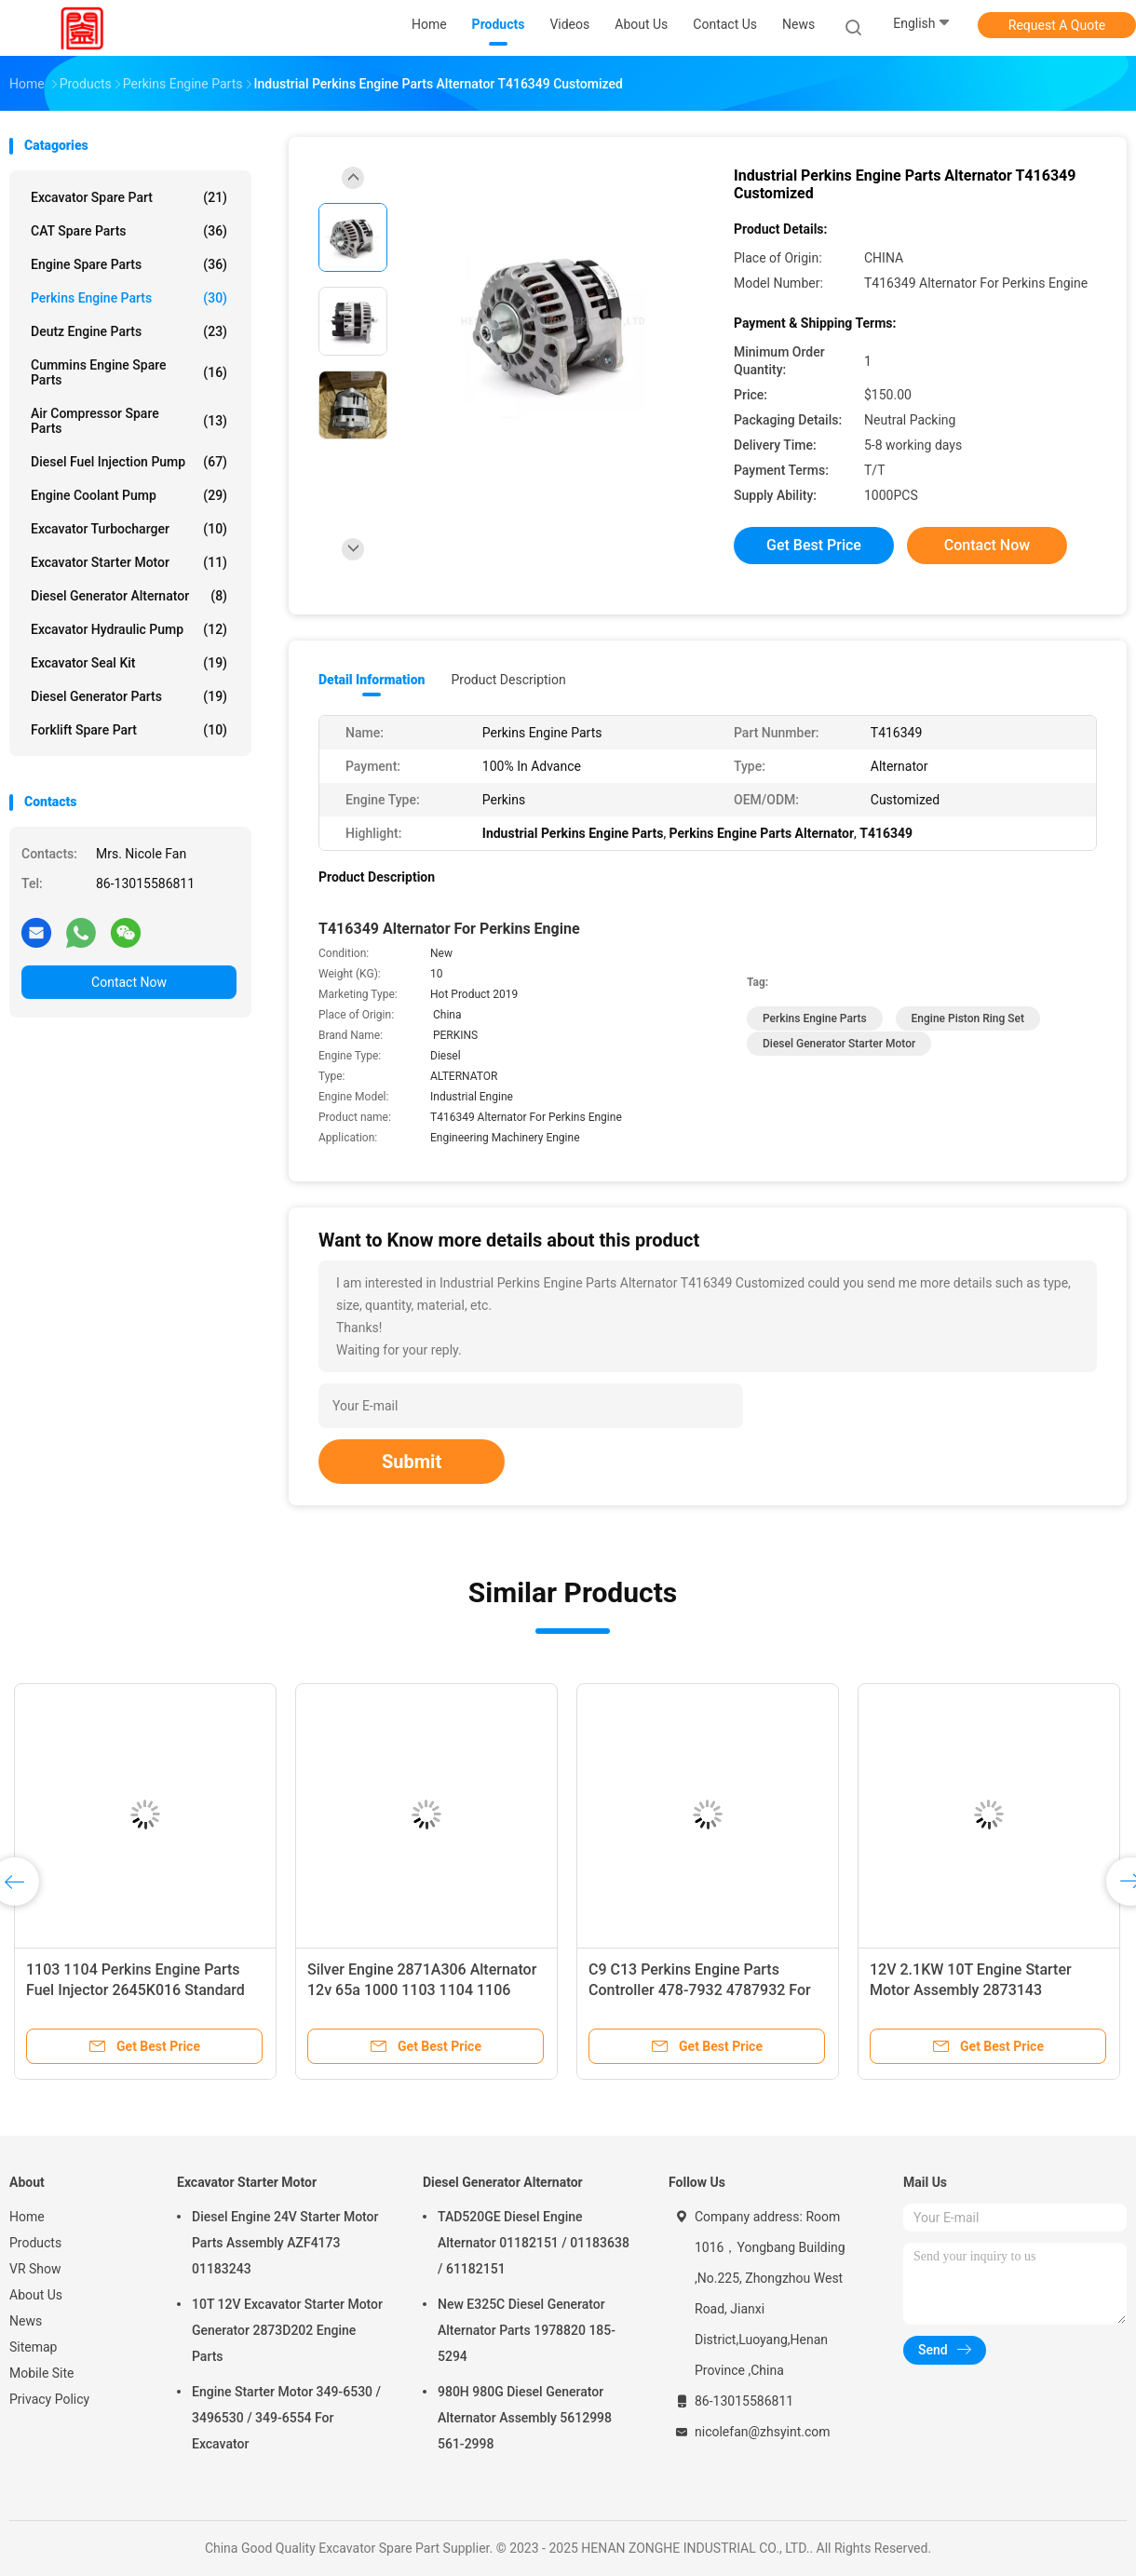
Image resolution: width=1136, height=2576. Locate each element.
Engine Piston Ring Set (968, 1018)
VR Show (35, 2268)
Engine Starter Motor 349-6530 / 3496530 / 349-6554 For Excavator (286, 2417)
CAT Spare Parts (129, 231)
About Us (35, 2294)
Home (27, 2216)
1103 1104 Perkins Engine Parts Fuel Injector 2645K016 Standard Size (135, 1990)
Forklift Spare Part (129, 730)
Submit (411, 1461)
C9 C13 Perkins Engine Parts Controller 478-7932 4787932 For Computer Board (699, 1990)
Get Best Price (813, 545)
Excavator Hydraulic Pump (129, 629)
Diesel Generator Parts (129, 696)
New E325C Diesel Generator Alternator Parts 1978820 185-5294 (526, 2330)
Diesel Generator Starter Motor (839, 1043)
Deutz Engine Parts (129, 331)
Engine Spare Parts (129, 264)
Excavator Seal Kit (129, 663)
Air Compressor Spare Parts (129, 421)
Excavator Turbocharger (129, 528)
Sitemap (33, 2347)
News (25, 2320)
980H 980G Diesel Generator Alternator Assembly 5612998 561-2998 (525, 2417)
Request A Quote (1056, 25)
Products (35, 2242)
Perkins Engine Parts (129, 298)
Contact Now (129, 982)
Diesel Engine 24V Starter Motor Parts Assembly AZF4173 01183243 (285, 2242)
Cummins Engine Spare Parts (129, 372)
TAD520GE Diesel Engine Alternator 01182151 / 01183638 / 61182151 (533, 2242)
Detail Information (371, 679)
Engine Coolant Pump (129, 495)
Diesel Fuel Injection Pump (129, 461)
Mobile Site (41, 2373)
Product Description (508, 679)
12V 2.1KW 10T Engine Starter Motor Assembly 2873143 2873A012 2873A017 (971, 1990)
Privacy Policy (49, 2399)
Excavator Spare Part (129, 197)
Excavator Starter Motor (129, 562)
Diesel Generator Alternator (129, 596)
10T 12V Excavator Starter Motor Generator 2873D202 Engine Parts (287, 2330)
